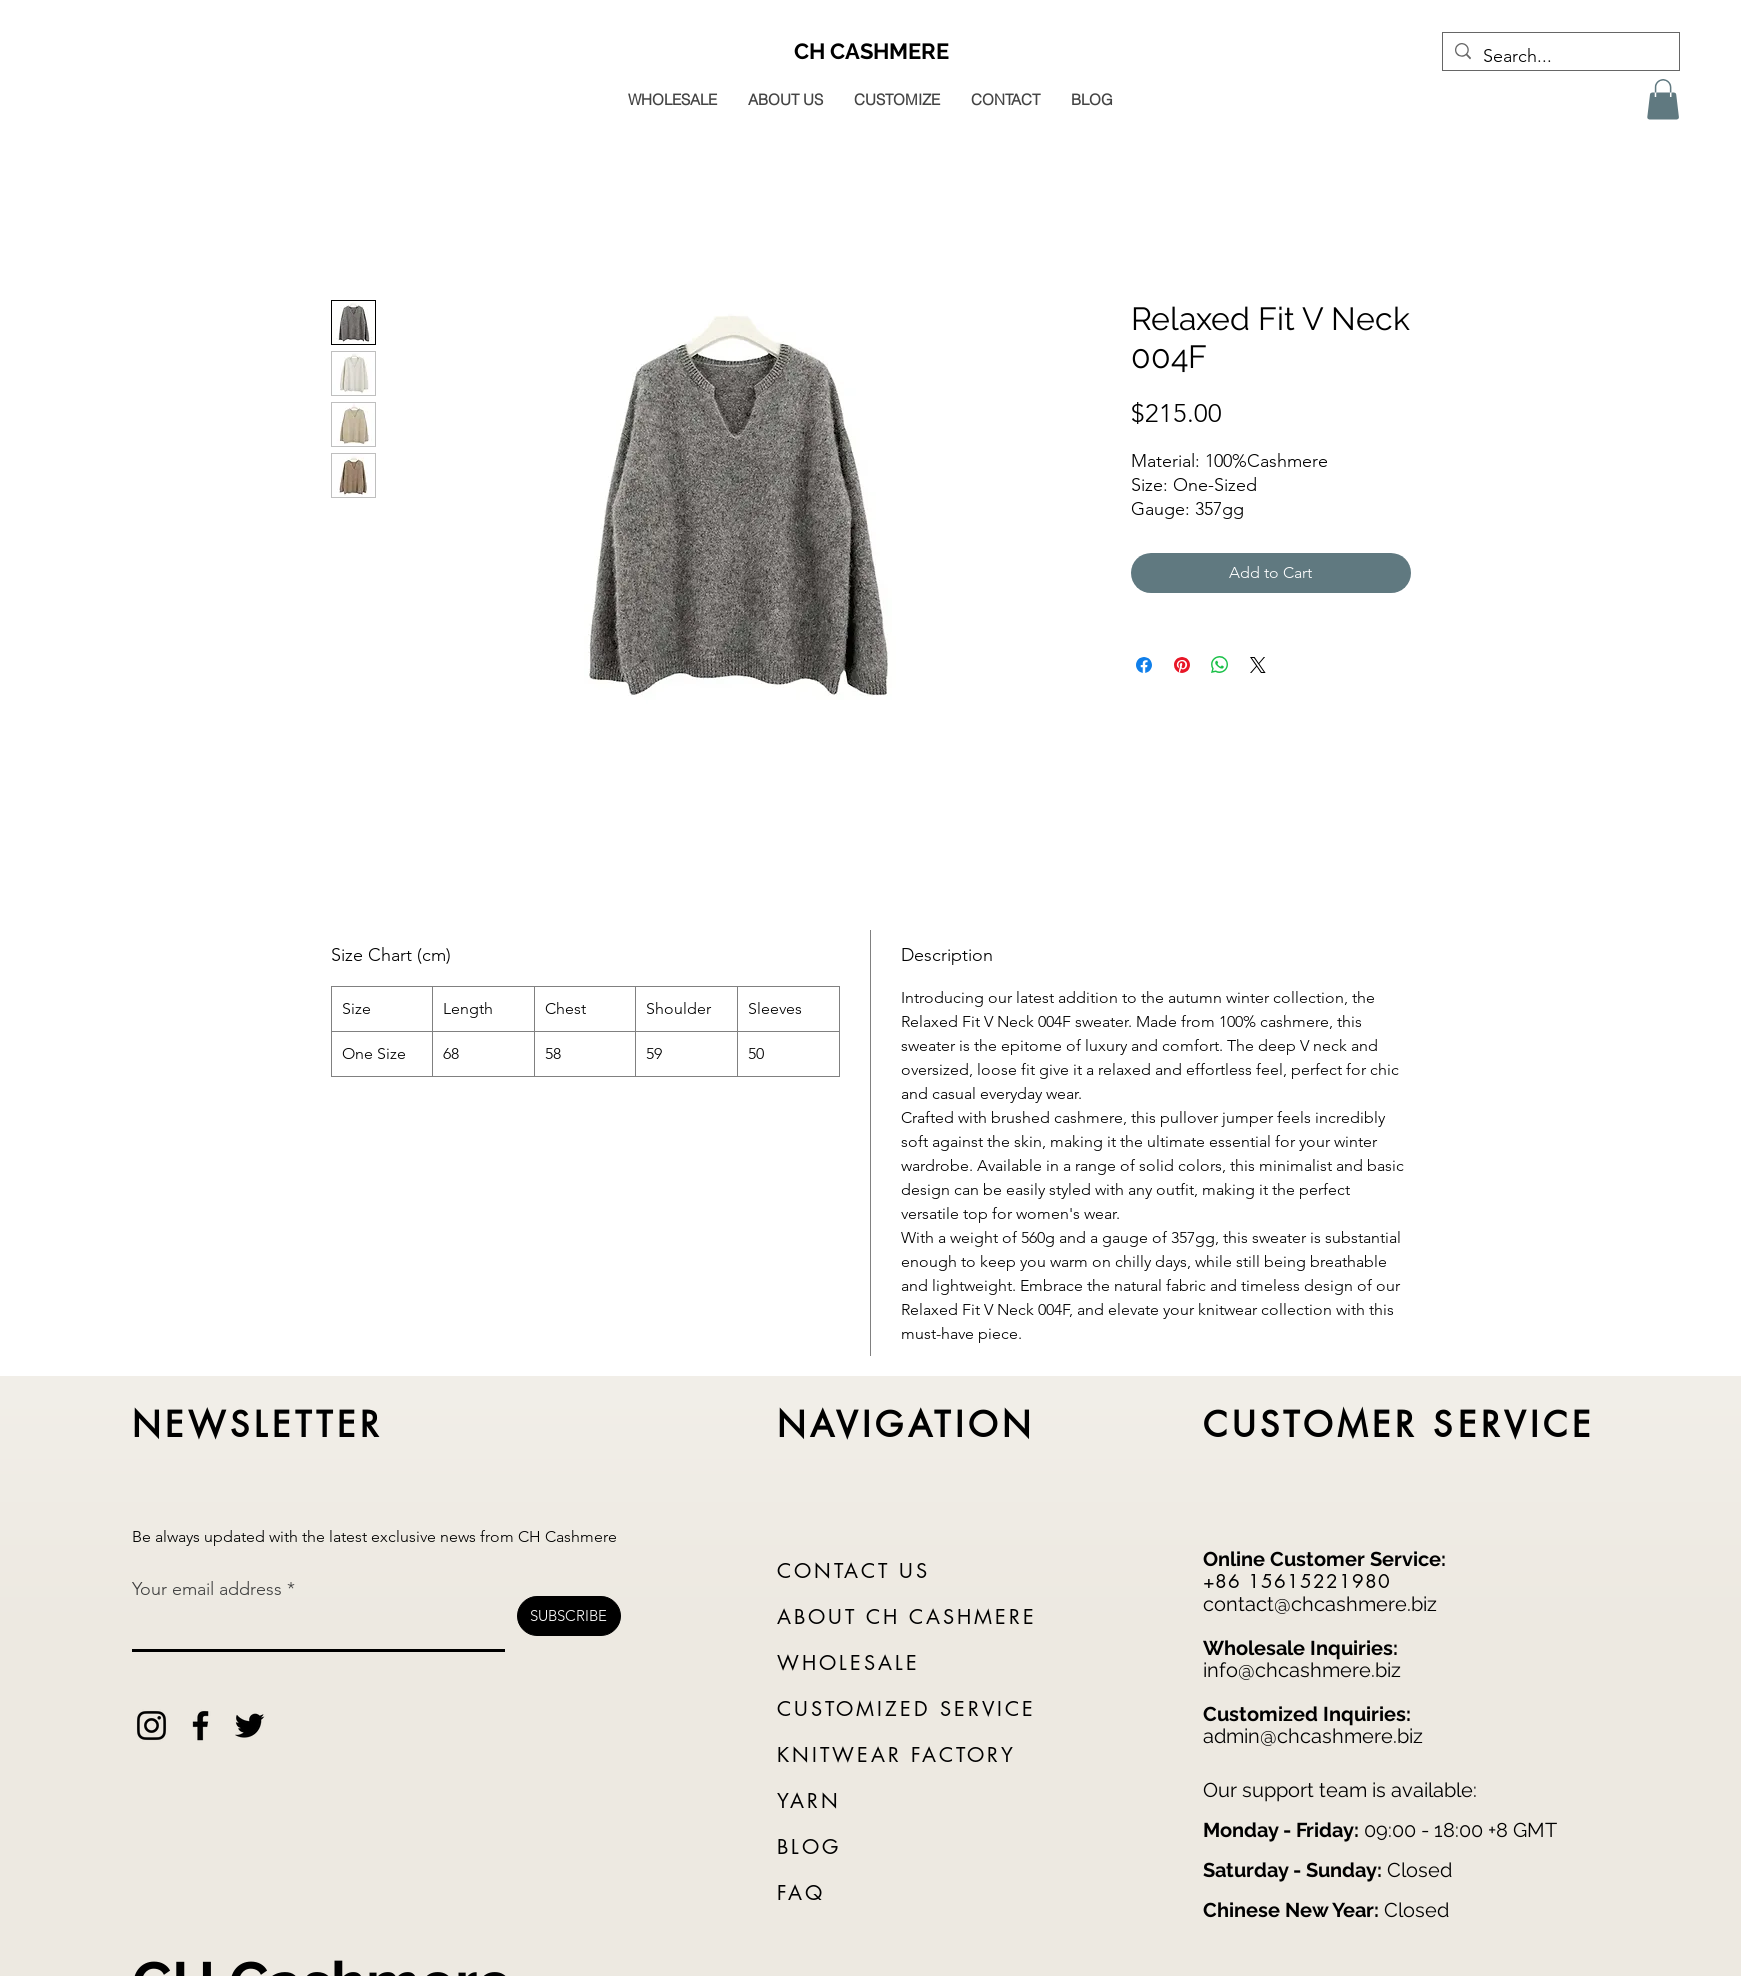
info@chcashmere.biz (1302, 1670)
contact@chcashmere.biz (1320, 1604)
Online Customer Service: (1324, 1559)
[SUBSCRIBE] (569, 1616)
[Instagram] (151, 1725)
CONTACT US (853, 1571)
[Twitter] (249, 1725)
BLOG (809, 1847)
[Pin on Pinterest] (1182, 665)
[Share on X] (1258, 665)
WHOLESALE (848, 1663)
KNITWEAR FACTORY (896, 1755)
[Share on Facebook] (1144, 665)
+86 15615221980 (1297, 1581)
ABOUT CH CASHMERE (907, 1617)
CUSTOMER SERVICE (1399, 1424)
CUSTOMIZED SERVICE (906, 1709)
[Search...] (1560, 57)
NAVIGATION (906, 1424)
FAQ (801, 1893)
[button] (1663, 99)
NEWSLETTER (258, 1424)
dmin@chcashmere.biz (1318, 1736)
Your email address (207, 1589)
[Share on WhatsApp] (1220, 665)
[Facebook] (200, 1725)
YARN (809, 1801)
